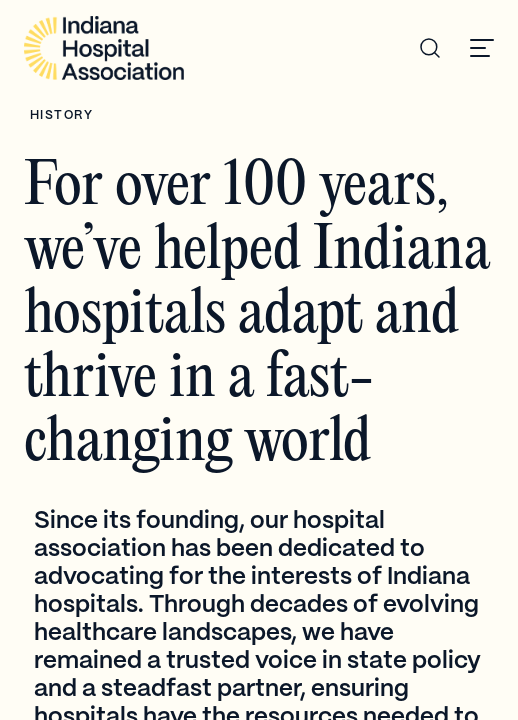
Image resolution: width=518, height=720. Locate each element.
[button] (482, 48)
